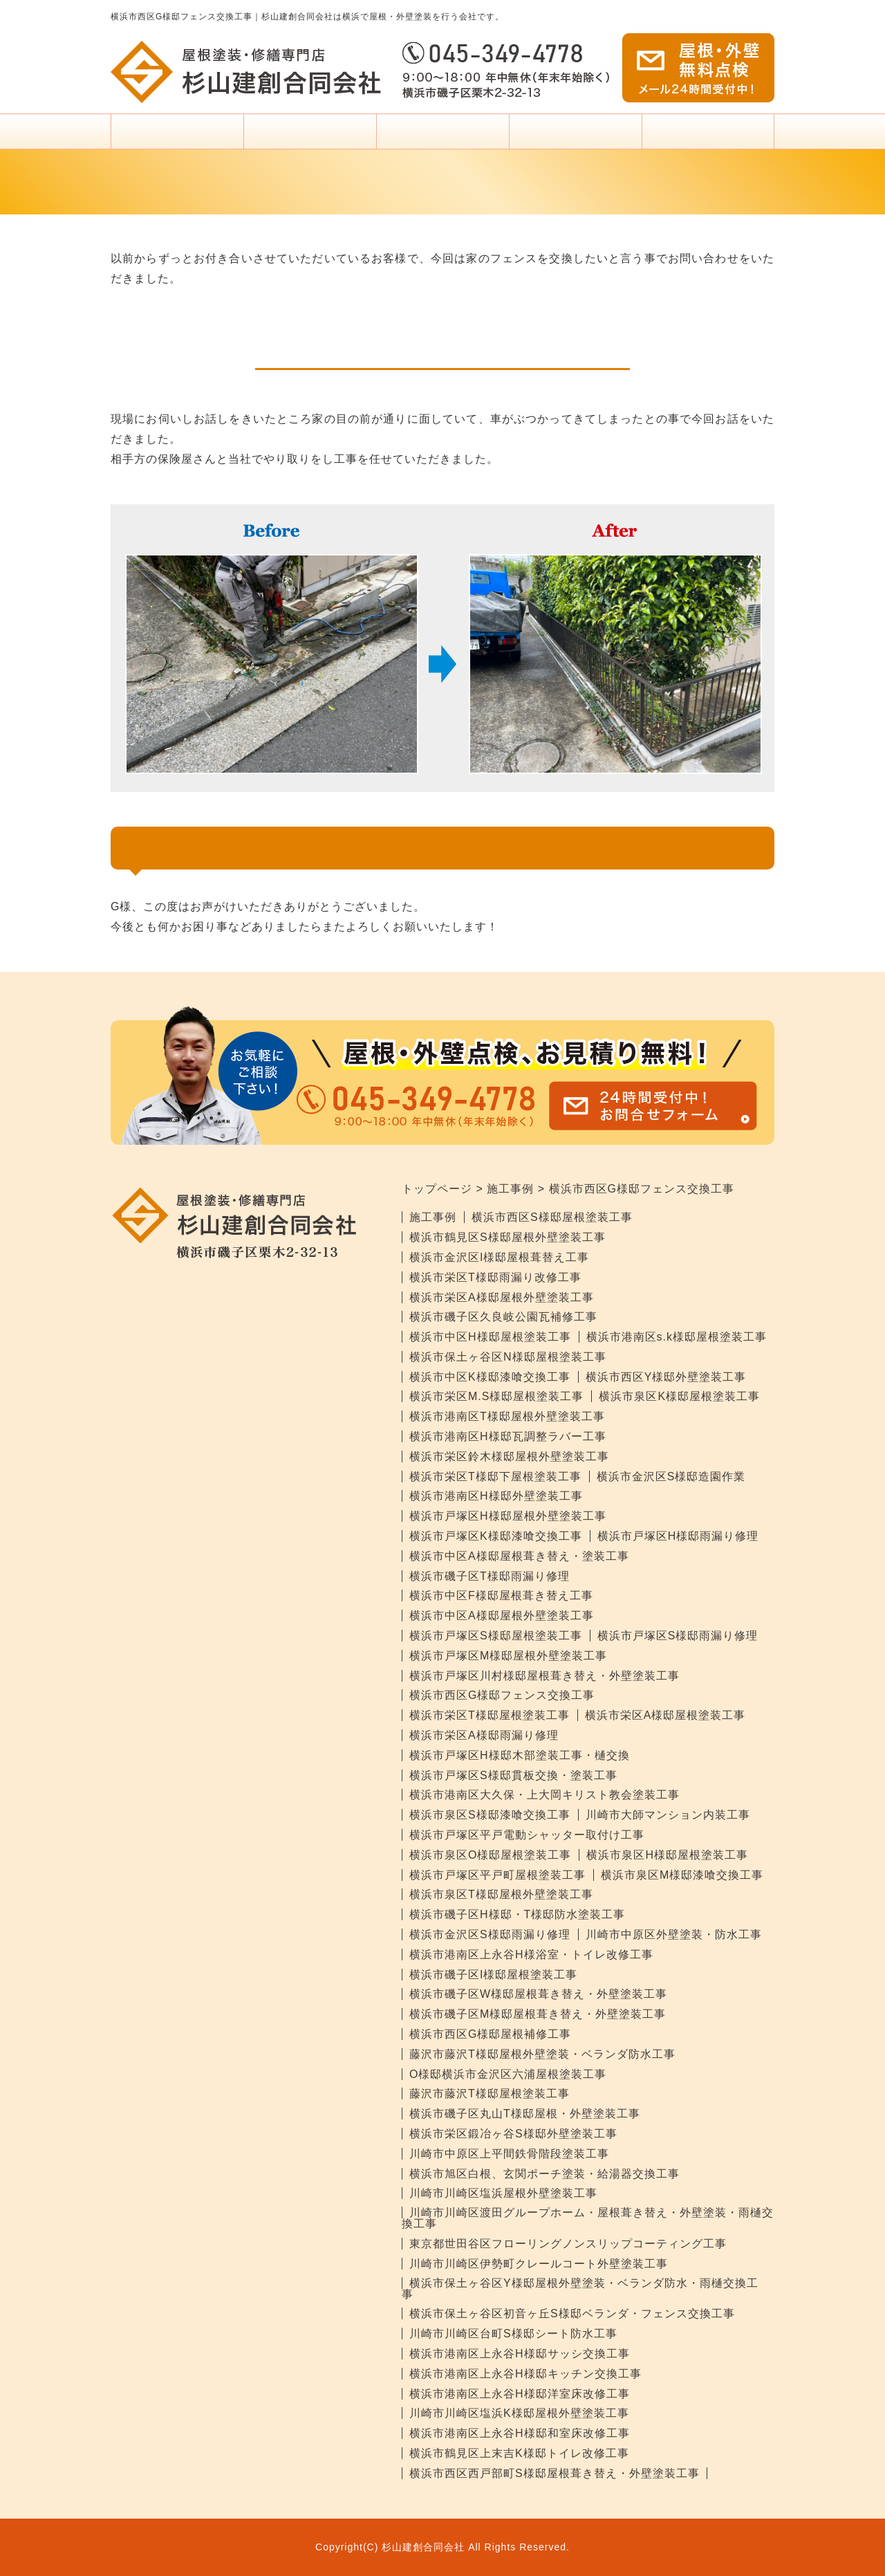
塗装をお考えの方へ (442, 137)
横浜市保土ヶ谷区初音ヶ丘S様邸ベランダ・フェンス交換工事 (572, 2313)
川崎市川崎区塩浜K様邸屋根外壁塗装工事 (519, 2413)
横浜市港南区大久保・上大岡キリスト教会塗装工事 (544, 1795)
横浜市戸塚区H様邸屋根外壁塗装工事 (507, 1516)
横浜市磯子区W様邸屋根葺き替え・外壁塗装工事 (538, 1994)
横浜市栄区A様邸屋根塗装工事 (665, 1715)
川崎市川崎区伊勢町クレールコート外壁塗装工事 (538, 2264)
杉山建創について (708, 137)
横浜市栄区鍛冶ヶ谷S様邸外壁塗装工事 (513, 2134)
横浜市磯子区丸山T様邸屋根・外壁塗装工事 (524, 2113)
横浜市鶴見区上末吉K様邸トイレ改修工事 (519, 2453)
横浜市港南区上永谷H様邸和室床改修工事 (519, 2433)
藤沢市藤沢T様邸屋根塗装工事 (489, 2093)
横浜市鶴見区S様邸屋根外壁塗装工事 (507, 1237)
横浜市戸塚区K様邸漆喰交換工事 (495, 1536)
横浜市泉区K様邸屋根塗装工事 (679, 1396)
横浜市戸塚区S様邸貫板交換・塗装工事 (513, 1775)
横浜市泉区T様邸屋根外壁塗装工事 (501, 1894)
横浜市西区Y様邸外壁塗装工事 (666, 1377)
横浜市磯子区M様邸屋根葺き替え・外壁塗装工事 (537, 2014)
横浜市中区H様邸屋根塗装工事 (490, 1337)
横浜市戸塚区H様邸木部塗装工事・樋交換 (519, 1755)
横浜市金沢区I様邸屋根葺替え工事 (499, 1257)
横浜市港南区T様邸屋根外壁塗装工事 (507, 1416)
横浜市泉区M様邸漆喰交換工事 (682, 1875)
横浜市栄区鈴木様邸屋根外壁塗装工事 (509, 1456)
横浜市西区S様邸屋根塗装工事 (552, 1217)
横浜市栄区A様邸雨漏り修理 (484, 1735)
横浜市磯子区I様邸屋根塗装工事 (493, 1974)
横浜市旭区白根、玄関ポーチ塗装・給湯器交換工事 (544, 2174)
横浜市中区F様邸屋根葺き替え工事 (501, 1595)
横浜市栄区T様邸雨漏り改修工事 (495, 1277)
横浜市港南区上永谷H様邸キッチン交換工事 (525, 2374)
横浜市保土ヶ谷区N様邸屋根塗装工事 (507, 1357)
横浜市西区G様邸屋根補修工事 (490, 2034)
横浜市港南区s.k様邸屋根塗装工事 (676, 1337)
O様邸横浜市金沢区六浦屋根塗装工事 (507, 2074)
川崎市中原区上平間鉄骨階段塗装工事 (509, 2154)
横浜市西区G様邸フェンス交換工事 (502, 1695)
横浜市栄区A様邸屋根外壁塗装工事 (501, 1297)
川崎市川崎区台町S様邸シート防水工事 (513, 2333)
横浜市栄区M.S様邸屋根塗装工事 (496, 1396)
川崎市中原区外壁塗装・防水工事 (674, 1934)
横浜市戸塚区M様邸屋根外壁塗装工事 (508, 1656)
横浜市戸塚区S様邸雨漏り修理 (677, 1635)
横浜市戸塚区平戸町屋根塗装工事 (497, 1875)
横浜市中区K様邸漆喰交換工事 (489, 1377)
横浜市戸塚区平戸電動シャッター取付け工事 (526, 1835)
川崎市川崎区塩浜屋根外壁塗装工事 (503, 2193)
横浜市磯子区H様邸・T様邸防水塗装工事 (517, 1914)
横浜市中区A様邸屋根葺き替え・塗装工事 (519, 1556)
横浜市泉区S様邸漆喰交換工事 (489, 1815)
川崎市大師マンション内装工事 (668, 1815)
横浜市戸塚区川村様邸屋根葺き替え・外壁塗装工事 (544, 1676)
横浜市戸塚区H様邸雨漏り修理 (678, 1536)
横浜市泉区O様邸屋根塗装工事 (490, 1855)
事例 (575, 137)
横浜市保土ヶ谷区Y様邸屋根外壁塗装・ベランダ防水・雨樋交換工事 (580, 2288)
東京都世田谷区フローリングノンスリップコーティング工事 (568, 2244)
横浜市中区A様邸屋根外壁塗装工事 (501, 1615)
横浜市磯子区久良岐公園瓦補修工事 (503, 1317)
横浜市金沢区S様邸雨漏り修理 (489, 1934)
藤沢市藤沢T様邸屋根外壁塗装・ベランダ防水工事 (542, 2054)
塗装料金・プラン (309, 137)
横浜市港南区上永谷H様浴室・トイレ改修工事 (531, 1954)
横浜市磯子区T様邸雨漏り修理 (489, 1576)
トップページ (177, 131)
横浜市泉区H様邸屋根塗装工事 (667, 1855)
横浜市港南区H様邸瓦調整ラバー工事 (507, 1436)
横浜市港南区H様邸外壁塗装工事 (496, 1496)
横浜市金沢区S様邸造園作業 (671, 1476)
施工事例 (432, 1217)
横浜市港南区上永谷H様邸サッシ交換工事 (519, 2353)
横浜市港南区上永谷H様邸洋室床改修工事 (519, 2394)
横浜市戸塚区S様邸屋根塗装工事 (495, 1635)
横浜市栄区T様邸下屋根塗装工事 (495, 1476)
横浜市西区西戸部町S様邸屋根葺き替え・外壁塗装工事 (554, 2473)
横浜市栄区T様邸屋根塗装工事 (489, 1715)
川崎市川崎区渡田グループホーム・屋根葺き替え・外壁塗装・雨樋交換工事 (588, 2218)
